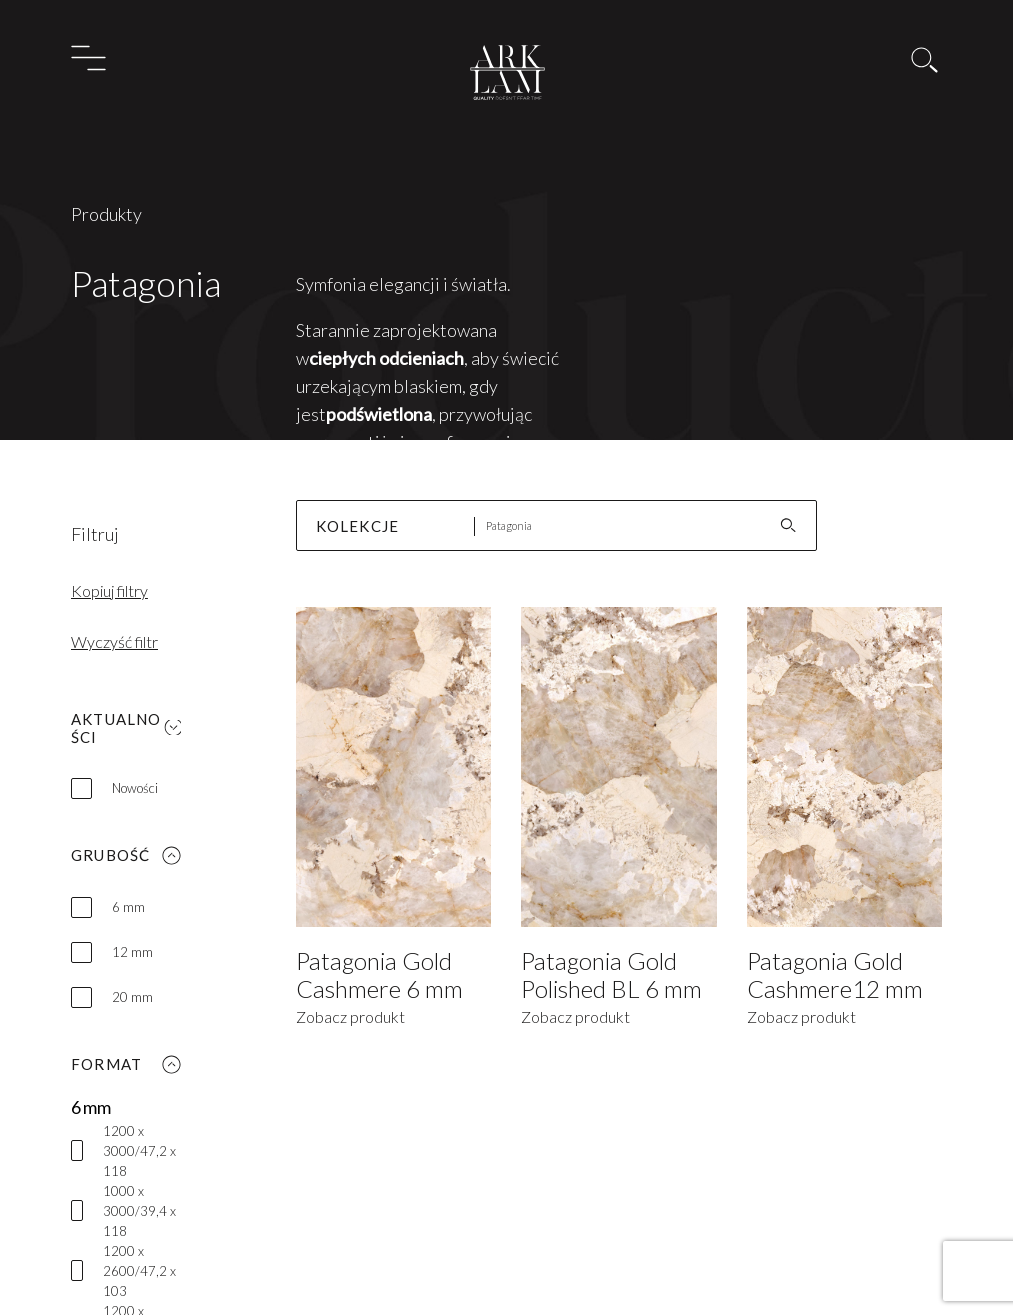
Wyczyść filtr (114, 641)
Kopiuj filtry (109, 590)
